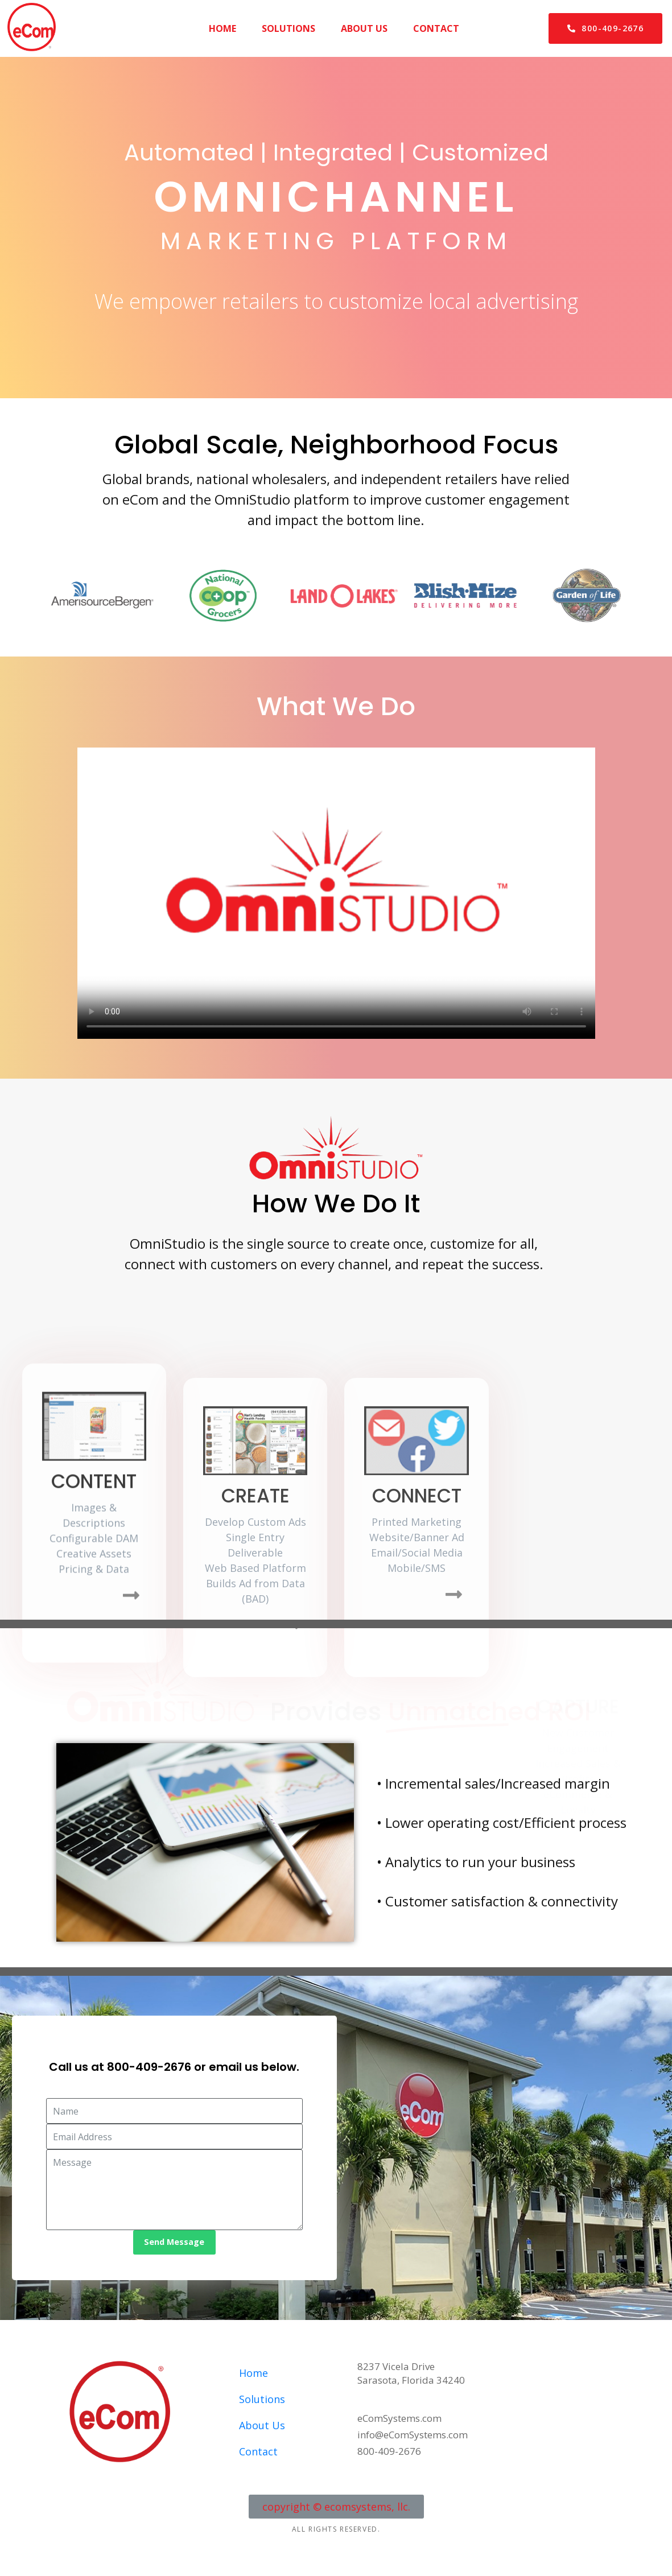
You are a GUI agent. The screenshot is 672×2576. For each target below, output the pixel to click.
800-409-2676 (149, 2067)
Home (222, 28)
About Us (364, 28)
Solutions (288, 28)
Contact (436, 28)
